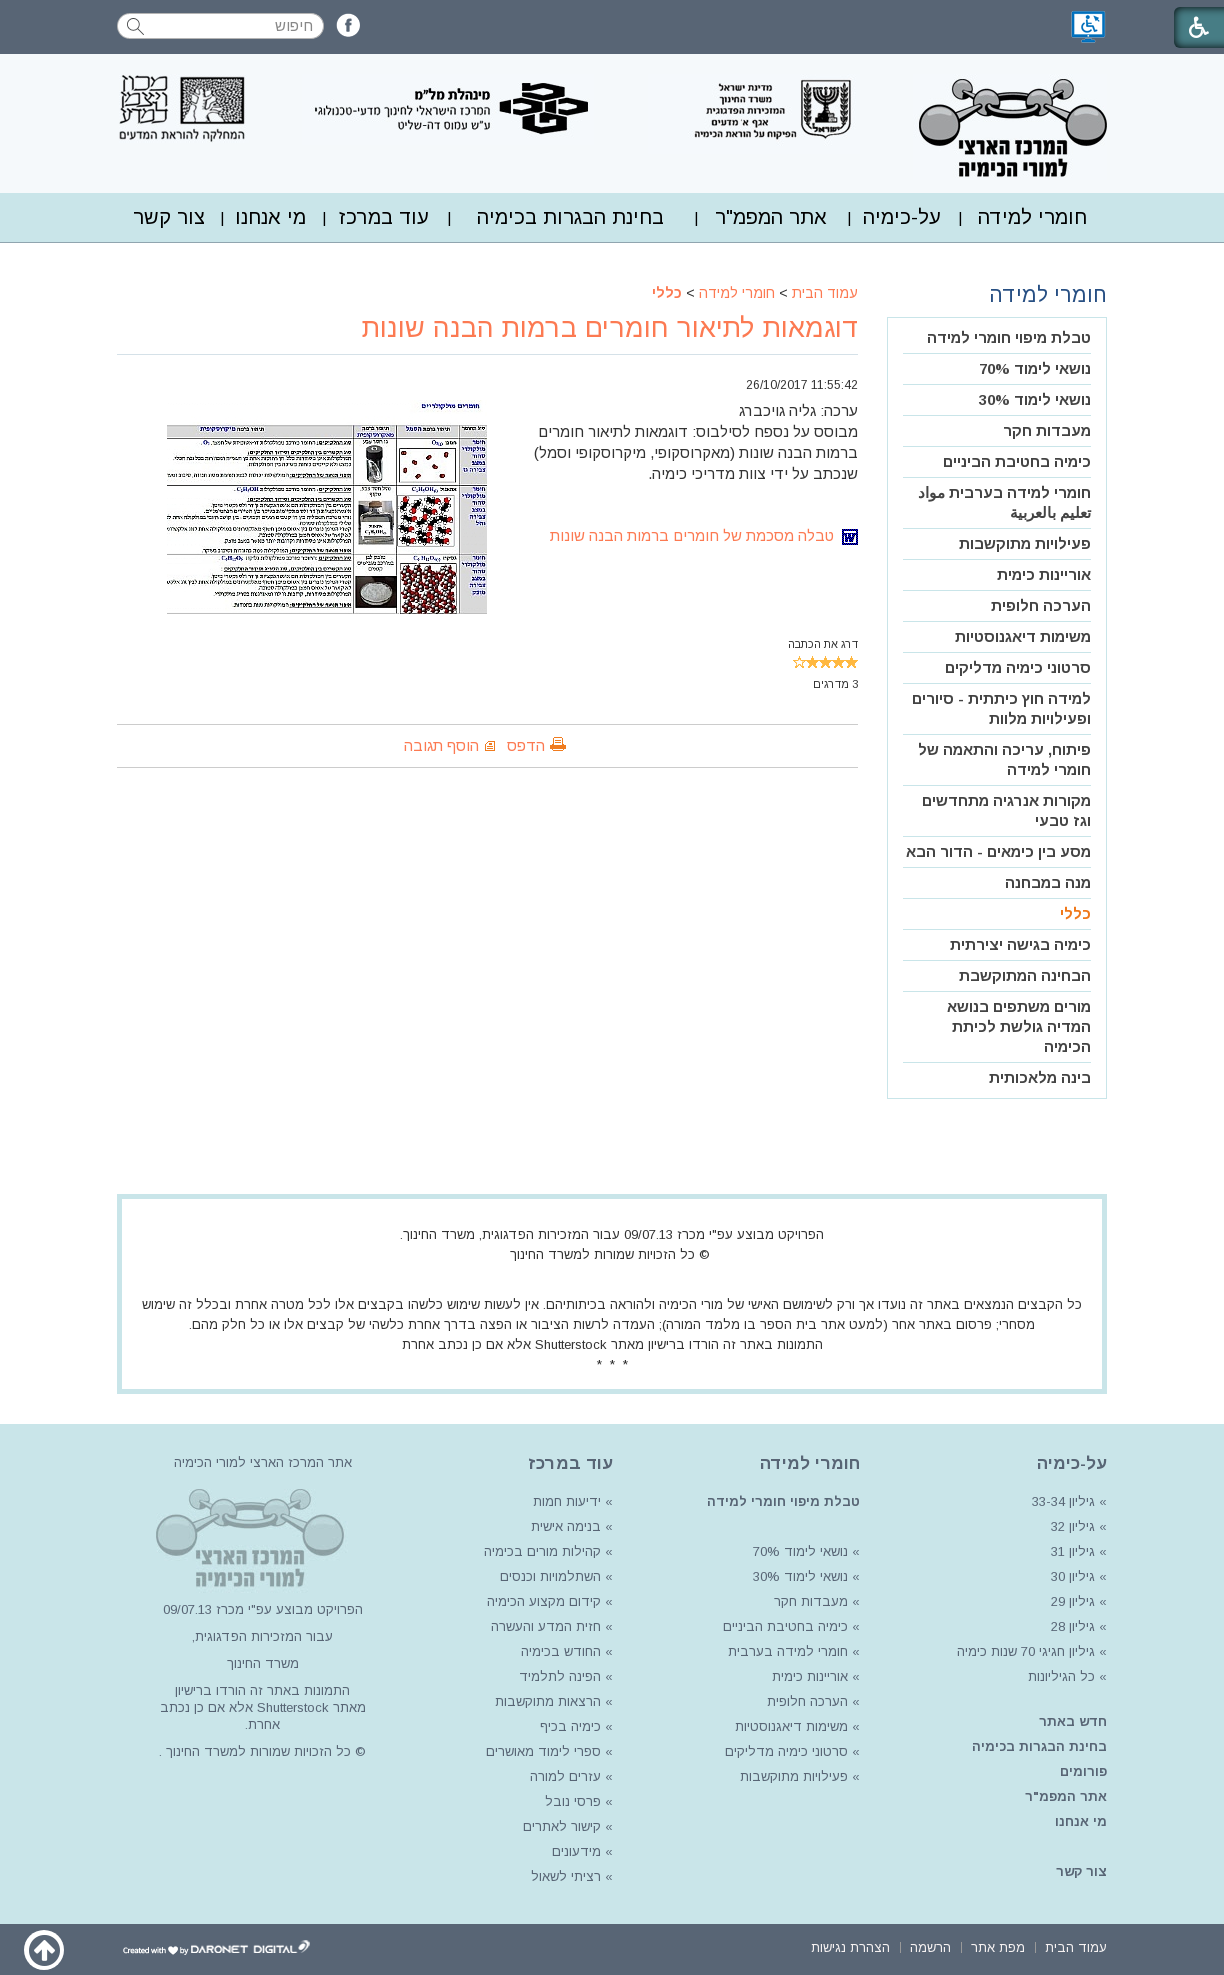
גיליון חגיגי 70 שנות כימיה (1024, 1651)
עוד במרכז (384, 217)
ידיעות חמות (567, 1501)
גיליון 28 (1073, 1626)
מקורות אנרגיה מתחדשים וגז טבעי (1006, 810)
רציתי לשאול (566, 1876)
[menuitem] (1032, 217)
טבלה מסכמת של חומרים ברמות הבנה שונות (704, 535)
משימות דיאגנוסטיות (1023, 636)
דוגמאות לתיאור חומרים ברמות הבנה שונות (610, 328)
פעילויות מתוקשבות (1025, 543)
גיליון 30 (1073, 1576)
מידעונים (576, 1851)
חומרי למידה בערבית (788, 1651)
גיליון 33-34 (1063, 1501)
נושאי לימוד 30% (1035, 399)
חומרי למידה (1032, 217)
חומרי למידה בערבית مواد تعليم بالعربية (1004, 502)
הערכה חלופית (1041, 605)
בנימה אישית (566, 1526)
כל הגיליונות (1061, 1676)
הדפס (526, 745)
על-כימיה (902, 217)
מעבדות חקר (1047, 430)
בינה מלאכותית (1040, 1077)
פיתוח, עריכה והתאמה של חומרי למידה (1004, 759)
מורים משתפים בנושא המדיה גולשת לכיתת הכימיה (1019, 1026)
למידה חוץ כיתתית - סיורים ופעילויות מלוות (1001, 708)
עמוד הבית (825, 293)
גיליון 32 (1073, 1526)
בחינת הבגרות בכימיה (570, 217)
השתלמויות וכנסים (550, 1576)
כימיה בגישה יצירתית (1020, 944)
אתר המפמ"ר (771, 217)
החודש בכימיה (559, 1651)
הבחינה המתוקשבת (1025, 975)
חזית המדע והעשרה (544, 1626)
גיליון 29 (1073, 1601)
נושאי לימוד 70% (1035, 368)
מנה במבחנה (1048, 882)
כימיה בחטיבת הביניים (1017, 461)
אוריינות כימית (1044, 574)
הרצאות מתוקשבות (546, 1701)
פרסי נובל (573, 1801)
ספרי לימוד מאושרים (543, 1751)
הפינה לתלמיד (558, 1676)
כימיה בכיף (570, 1726)
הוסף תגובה (441, 745)
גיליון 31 (1073, 1551)
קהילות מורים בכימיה (542, 1551)
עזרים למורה (563, 1776)
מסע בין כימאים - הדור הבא (998, 851)
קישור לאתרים (560, 1826)
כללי (667, 293)
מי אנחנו (270, 217)
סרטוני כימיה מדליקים (1018, 667)
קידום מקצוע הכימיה (544, 1601)
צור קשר (169, 217)
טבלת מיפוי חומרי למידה (1009, 337)
